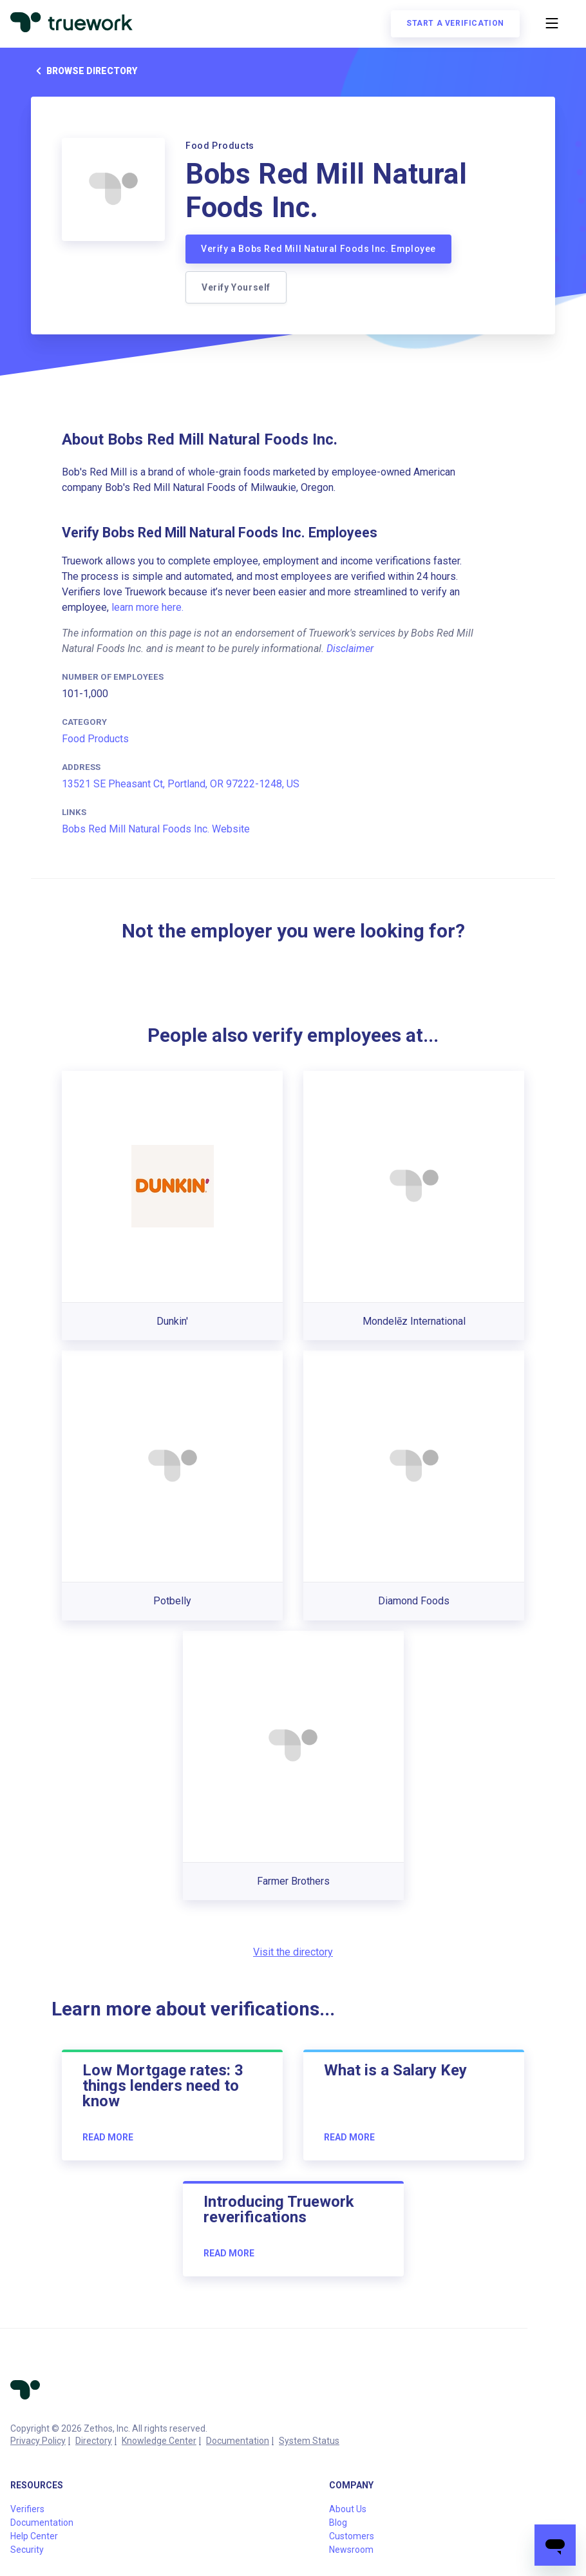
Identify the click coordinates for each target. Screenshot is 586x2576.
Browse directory (84, 70)
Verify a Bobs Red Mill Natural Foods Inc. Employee (318, 249)
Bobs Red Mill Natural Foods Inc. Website (156, 829)
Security (27, 2549)
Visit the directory (293, 1952)
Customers (351, 2536)
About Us (347, 2509)
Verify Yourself (236, 287)
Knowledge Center (159, 2441)
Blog (338, 2522)
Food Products (95, 739)
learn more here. (147, 607)
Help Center (34, 2536)
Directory (93, 2441)
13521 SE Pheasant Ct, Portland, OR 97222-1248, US (180, 784)
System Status (309, 2441)
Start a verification (455, 23)
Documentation (237, 2441)
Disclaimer (349, 648)
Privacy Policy (38, 2441)
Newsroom (351, 2549)
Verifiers (27, 2509)
